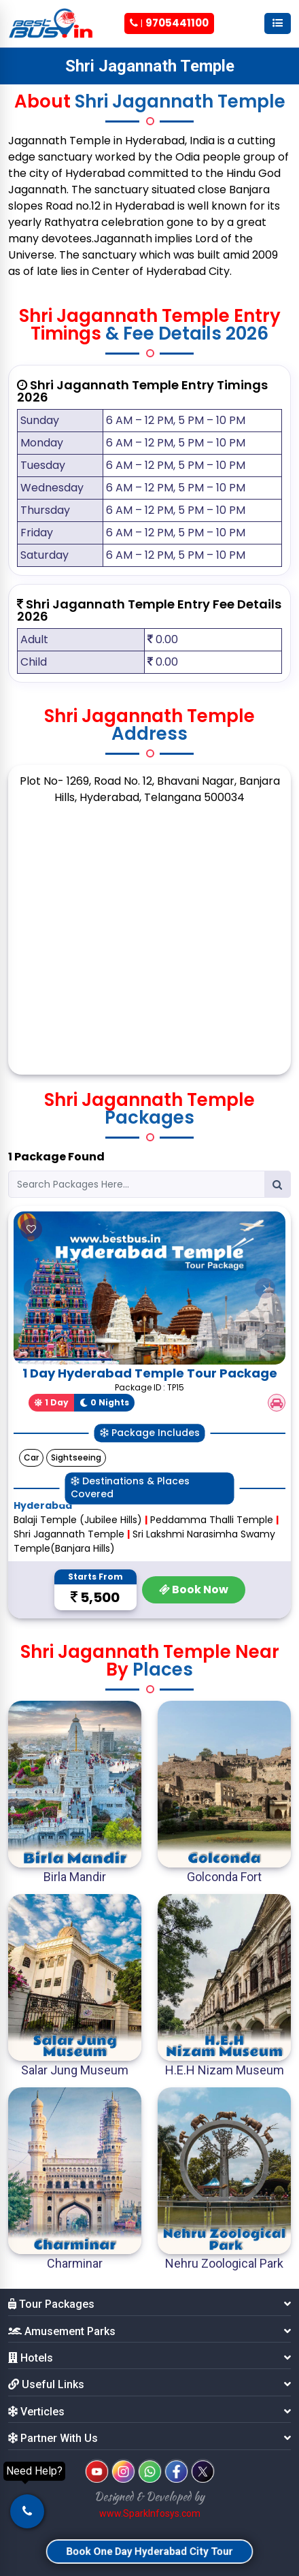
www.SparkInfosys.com (149, 2513)
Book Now (193, 1589)
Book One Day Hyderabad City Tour (149, 2551)
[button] (34, 1288)
